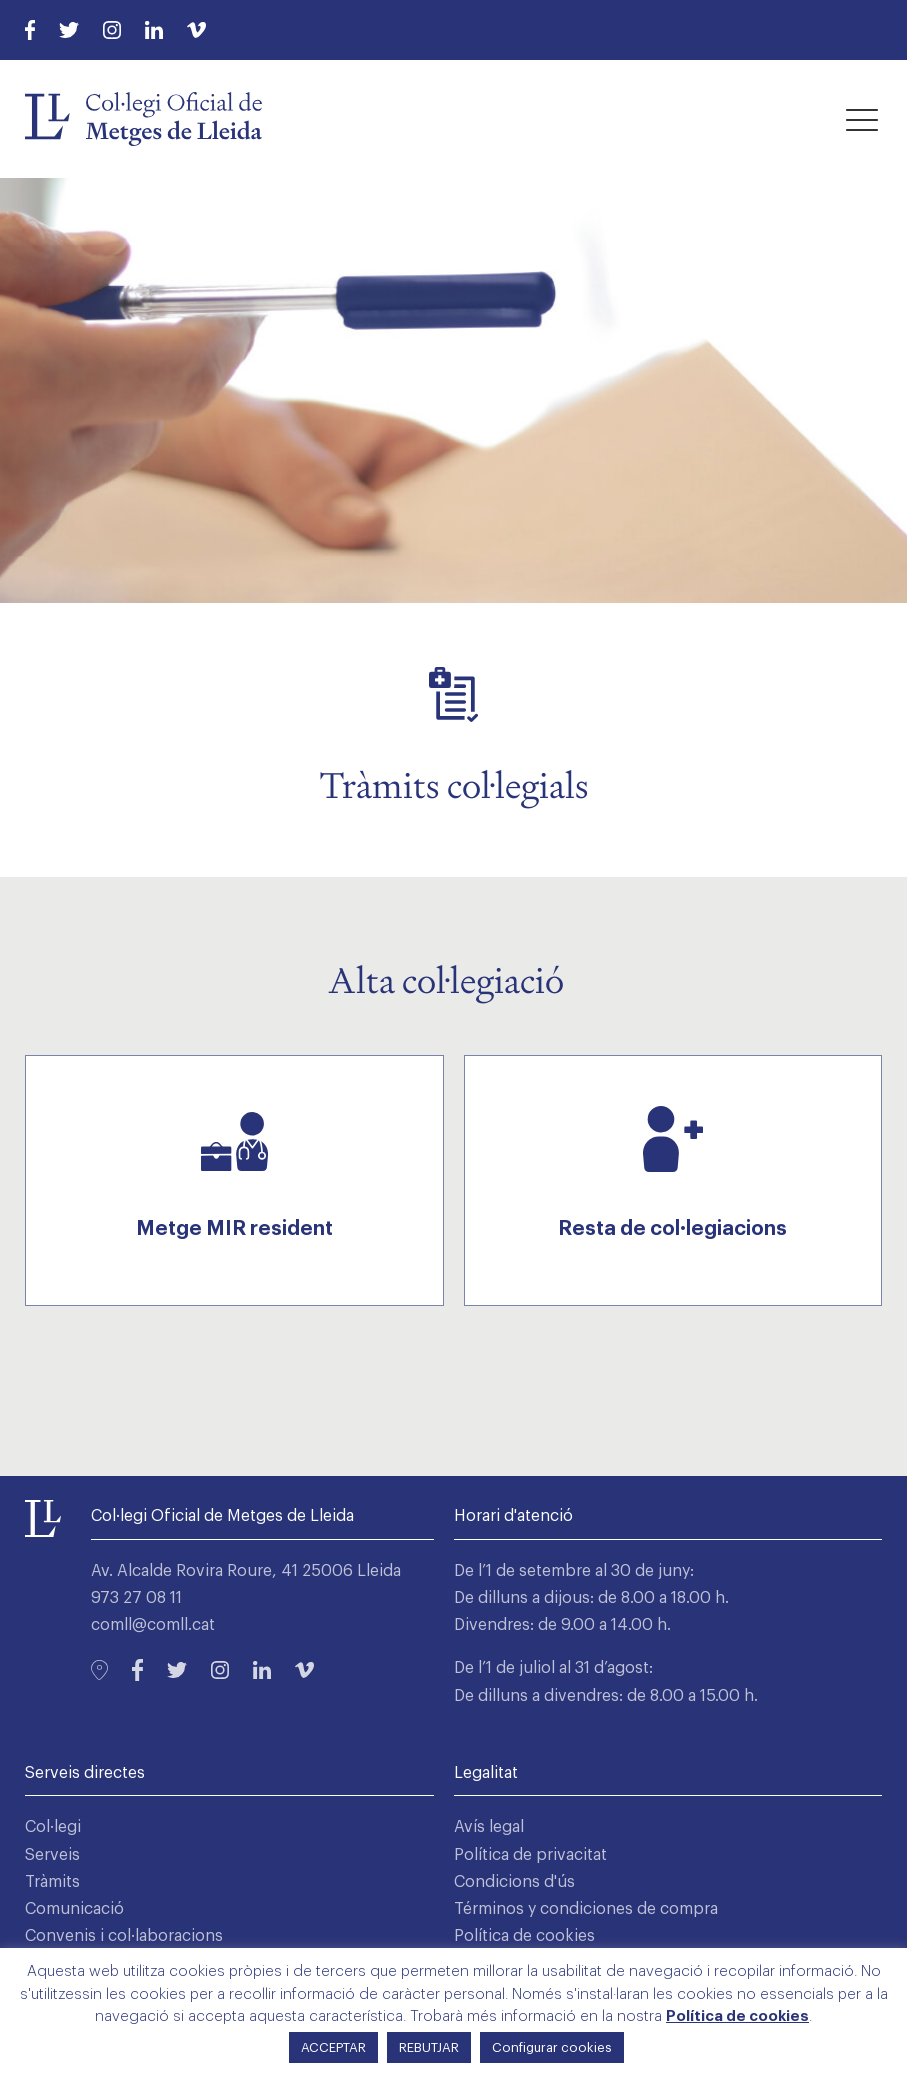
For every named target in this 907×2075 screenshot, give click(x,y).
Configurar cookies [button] (552, 2047)
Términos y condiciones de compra (586, 1909)
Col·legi (53, 1827)
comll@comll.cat (153, 1625)
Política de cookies (524, 1936)
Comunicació (74, 1909)
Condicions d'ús (514, 1882)
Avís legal (489, 1827)
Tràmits (52, 1882)
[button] (862, 119)
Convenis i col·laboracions (124, 1936)
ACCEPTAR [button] (333, 2047)
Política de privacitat (530, 1855)
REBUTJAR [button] (429, 2047)
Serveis (52, 1855)
